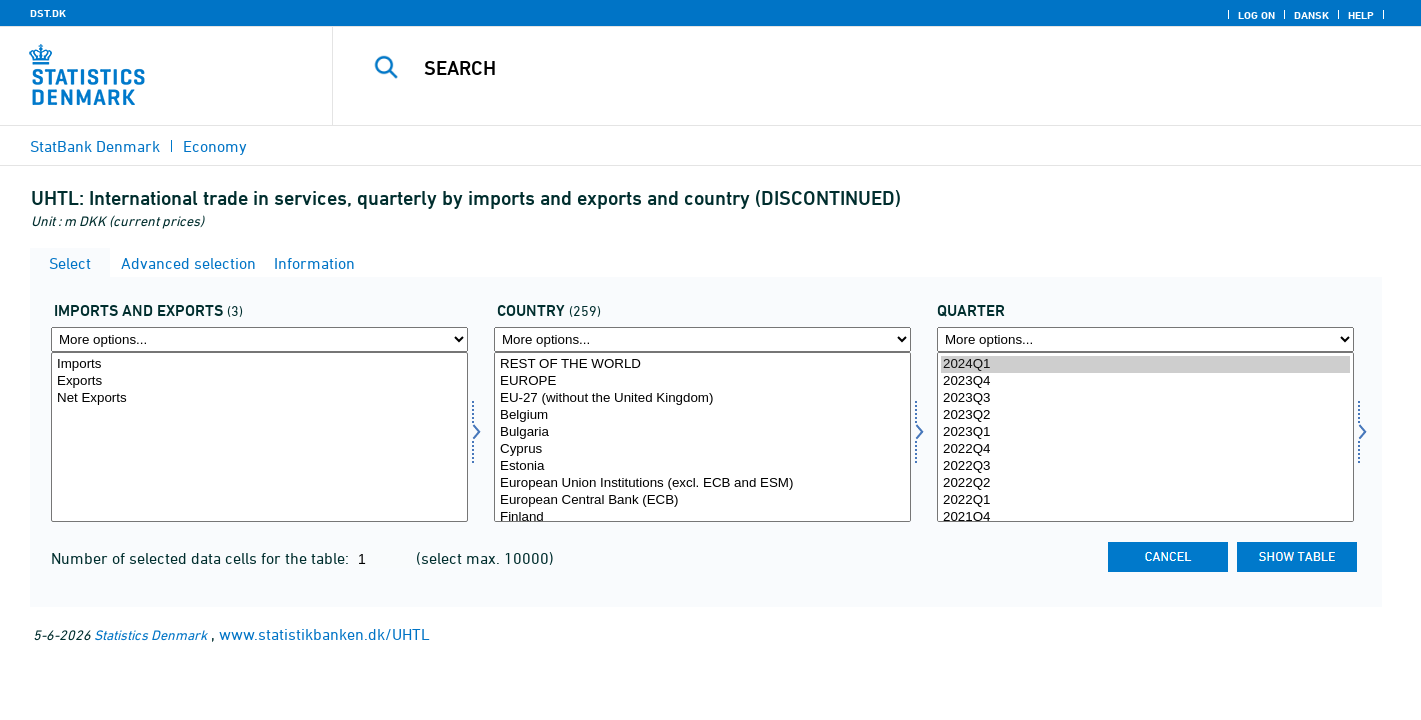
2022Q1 (1145, 500)
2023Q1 (1145, 432)
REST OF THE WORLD (702, 364)
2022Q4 (1145, 449)
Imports (259, 364)
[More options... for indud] (259, 339)
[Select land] (702, 437)
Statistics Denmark (150, 634)
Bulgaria (702, 432)
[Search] (845, 68)
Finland (702, 517)
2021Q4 (1145, 517)
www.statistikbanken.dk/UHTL (324, 634)
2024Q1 (1145, 364)
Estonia (702, 466)
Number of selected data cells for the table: (202, 558)
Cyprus (702, 449)
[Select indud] (259, 437)
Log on (1256, 15)
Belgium (702, 415)
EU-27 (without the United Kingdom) (702, 398)
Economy (215, 146)
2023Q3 (1145, 398)
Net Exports (259, 398)
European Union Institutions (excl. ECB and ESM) (702, 483)
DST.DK (48, 13)
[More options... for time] (1145, 339)
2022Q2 (1145, 483)
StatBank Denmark (95, 146)
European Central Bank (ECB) (702, 500)
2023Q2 (1145, 415)
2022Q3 (1145, 466)
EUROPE (702, 381)
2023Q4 (1145, 381)
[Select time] (1145, 437)
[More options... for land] (702, 339)
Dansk (1311, 15)
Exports (259, 381)
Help (1361, 15)
